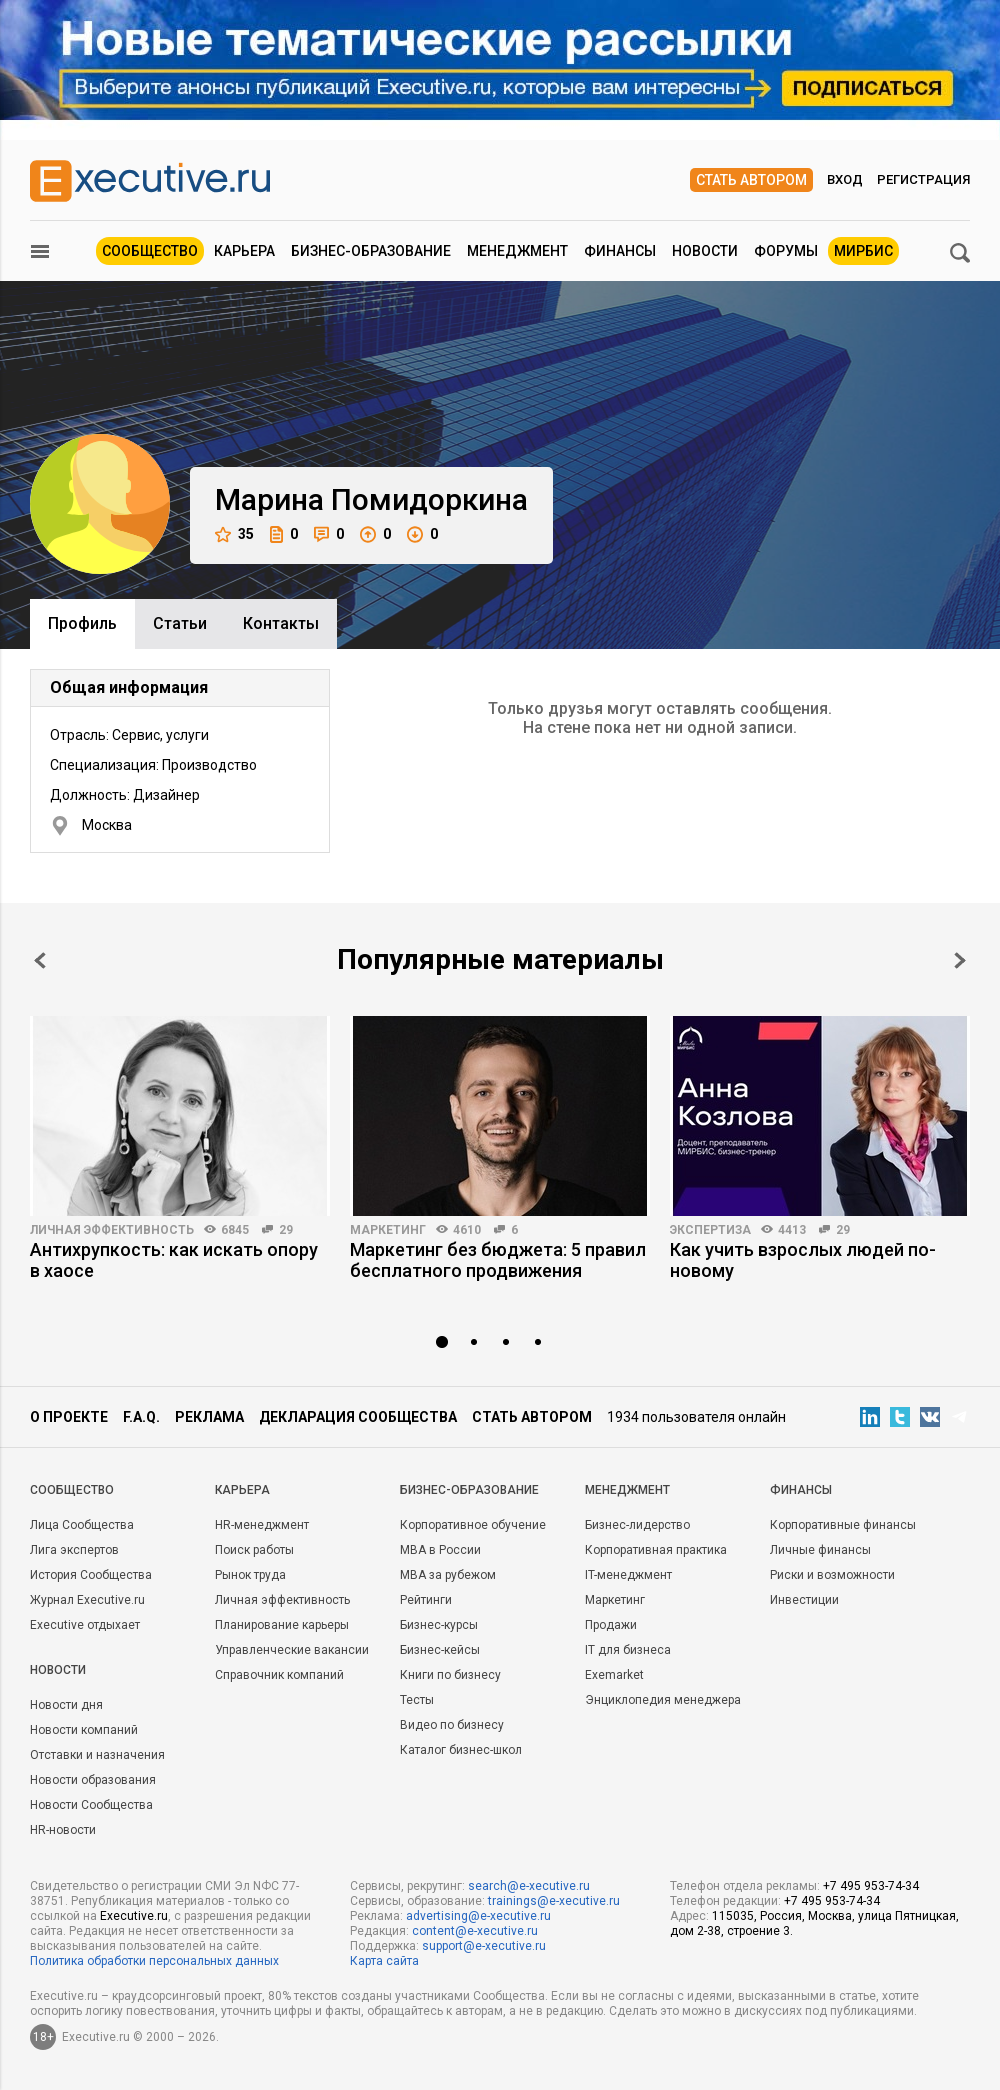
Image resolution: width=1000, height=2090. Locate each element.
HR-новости (63, 1830)
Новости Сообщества (91, 1805)
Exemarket (614, 1675)
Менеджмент (517, 251)
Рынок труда (250, 1575)
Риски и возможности (832, 1575)
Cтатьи (180, 623)
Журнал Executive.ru (87, 1600)
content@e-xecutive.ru (475, 1931)
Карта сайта (384, 1961)
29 (286, 1230)
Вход (845, 179)
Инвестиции (804, 1600)
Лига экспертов (74, 1550)
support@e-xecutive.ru (484, 1946)
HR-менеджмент (262, 1525)
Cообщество (72, 1490)
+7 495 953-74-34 (871, 1886)
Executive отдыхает (85, 1625)
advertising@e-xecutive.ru (478, 1916)
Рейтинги (426, 1600)
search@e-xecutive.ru (529, 1886)
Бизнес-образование (371, 251)
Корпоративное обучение (473, 1525)
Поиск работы (254, 1550)
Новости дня (66, 1705)
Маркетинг (388, 1230)
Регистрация (923, 179)
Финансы (620, 251)
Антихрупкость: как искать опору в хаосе (174, 1260)
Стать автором (751, 180)
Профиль (82, 623)
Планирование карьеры (282, 1625)
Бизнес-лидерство (637, 1525)
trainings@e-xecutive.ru (554, 1901)
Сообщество (150, 251)
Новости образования (93, 1780)
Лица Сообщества (82, 1525)
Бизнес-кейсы (440, 1650)
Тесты (417, 1700)
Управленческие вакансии (292, 1650)
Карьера (244, 251)
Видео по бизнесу (452, 1725)
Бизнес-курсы (439, 1625)
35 (234, 534)
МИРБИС (863, 251)
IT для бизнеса (628, 1650)
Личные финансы (820, 1550)
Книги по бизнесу (450, 1675)
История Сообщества (91, 1575)
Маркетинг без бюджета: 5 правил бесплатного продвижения (498, 1260)
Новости (705, 251)
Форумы (786, 251)
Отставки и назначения (97, 1755)
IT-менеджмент (628, 1575)
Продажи (611, 1625)
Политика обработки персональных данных (154, 1961)
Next (960, 960)
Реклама (209, 1417)
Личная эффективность (112, 1230)
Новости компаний (84, 1730)
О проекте (69, 1417)
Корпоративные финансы (843, 1525)
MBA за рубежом (448, 1575)
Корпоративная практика (656, 1550)
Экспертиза (710, 1230)
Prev (40, 960)
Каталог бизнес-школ (461, 1750)
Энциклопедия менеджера (663, 1700)
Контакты (281, 623)
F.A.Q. (141, 1417)
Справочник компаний (279, 1675)
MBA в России (440, 1550)
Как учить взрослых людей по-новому (803, 1260)
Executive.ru (134, 1916)
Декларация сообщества (358, 1417)
